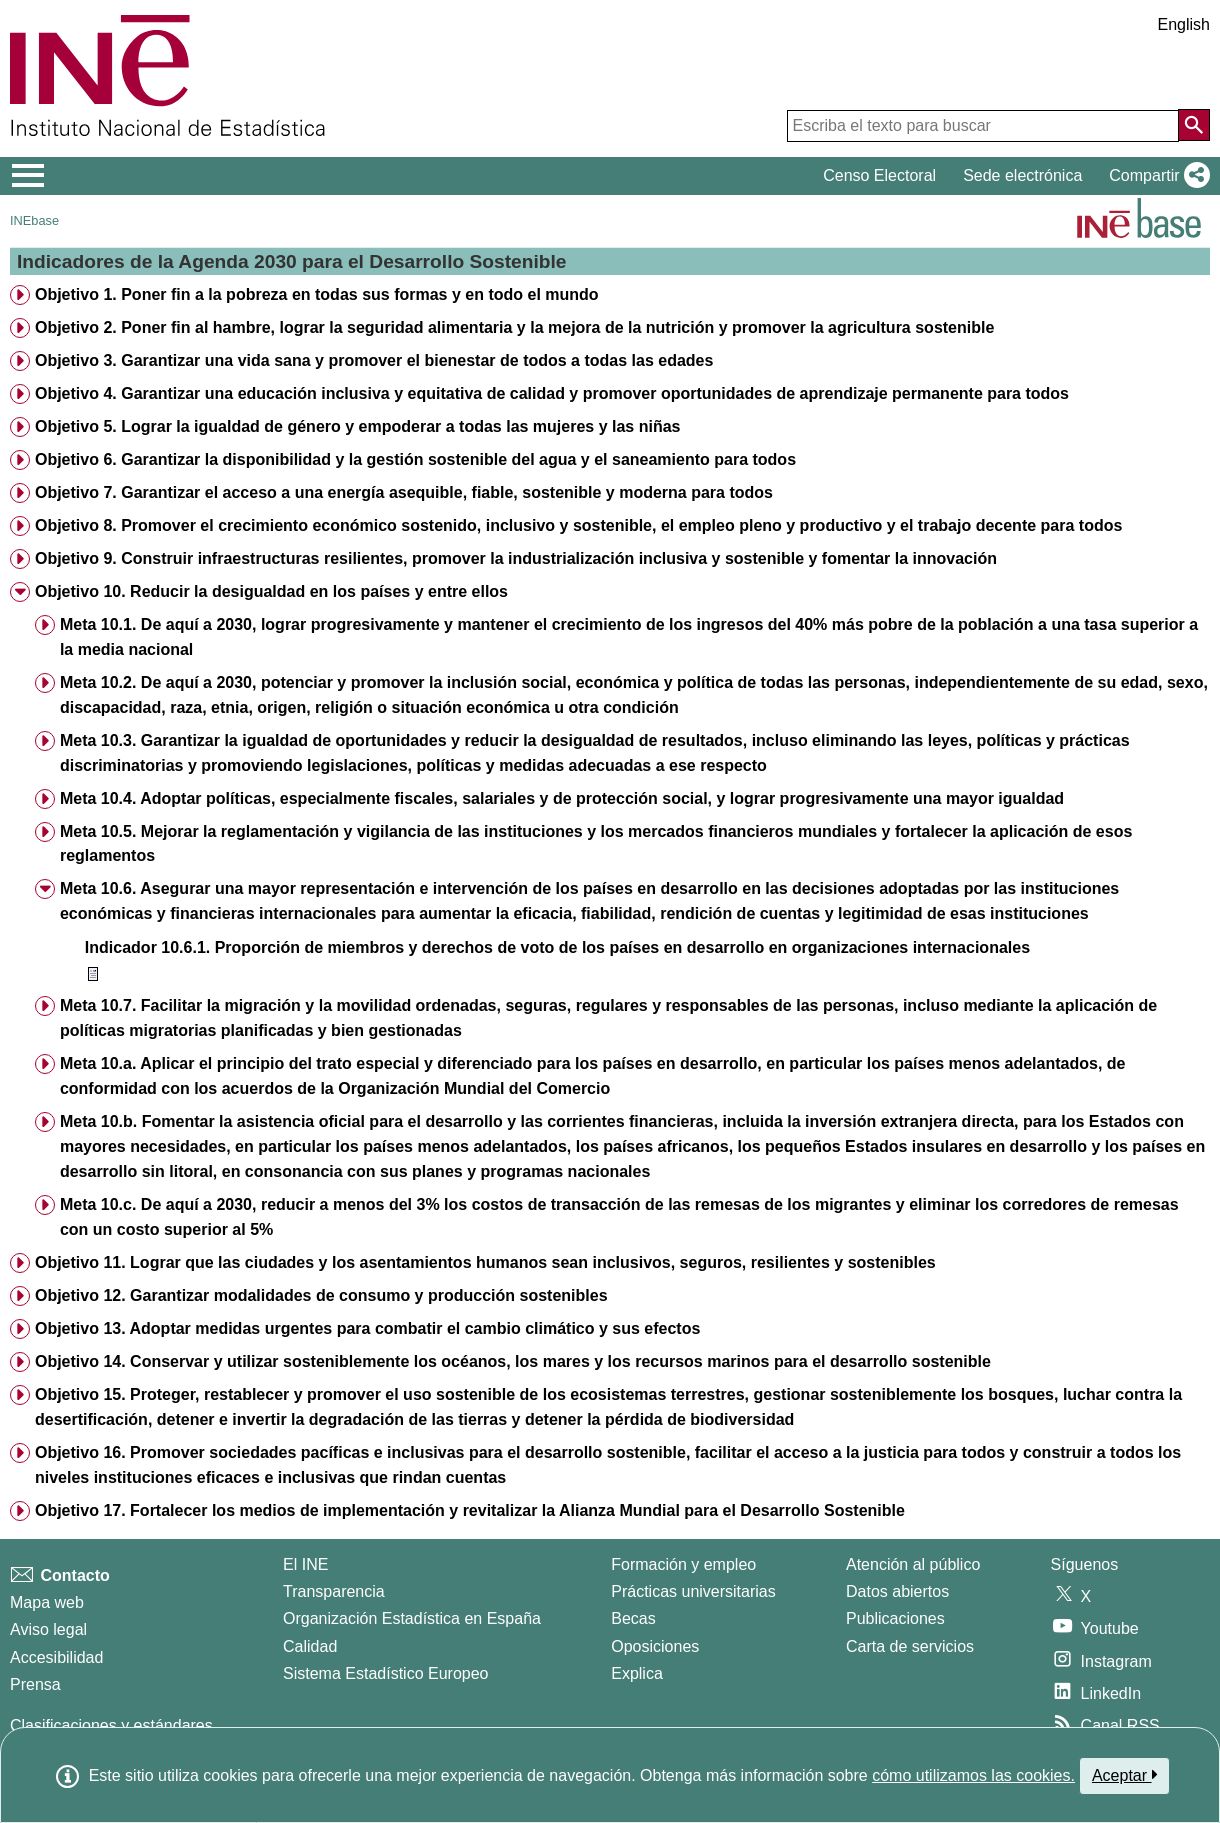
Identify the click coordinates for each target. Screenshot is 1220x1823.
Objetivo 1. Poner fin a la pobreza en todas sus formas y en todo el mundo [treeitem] (317, 294)
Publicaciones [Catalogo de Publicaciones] (895, 1618)
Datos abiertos (897, 1591)
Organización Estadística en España (412, 1618)
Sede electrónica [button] (1022, 175)
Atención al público (913, 1564)
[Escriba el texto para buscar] (983, 126)
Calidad (310, 1646)
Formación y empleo (683, 1564)
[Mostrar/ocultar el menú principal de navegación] (28, 176)
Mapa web (47, 1602)
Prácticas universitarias (693, 1591)
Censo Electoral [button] (879, 175)
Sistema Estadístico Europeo (385, 1673)
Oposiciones (655, 1646)
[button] (1155, 176)
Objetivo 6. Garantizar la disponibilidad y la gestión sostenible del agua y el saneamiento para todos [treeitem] (415, 459)
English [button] (1184, 24)
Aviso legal (48, 1629)
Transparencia (334, 1591)
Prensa (35, 1684)
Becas (633, 1618)
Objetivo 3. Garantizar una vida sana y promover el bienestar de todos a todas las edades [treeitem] (374, 360)
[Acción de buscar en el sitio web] (1194, 125)
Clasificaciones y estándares (111, 1725)
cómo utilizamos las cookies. (973, 1775)
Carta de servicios (910, 1646)
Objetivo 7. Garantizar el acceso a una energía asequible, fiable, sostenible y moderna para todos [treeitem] (404, 492)
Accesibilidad (56, 1657)
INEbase (34, 220)
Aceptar (1124, 1775)
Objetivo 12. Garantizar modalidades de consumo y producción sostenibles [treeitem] (321, 1295)
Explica (637, 1673)
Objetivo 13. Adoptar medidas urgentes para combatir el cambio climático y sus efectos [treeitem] (367, 1328)
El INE (305, 1564)
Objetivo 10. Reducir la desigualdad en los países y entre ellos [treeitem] (271, 591)
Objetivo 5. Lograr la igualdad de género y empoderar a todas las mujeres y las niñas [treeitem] (358, 426)
